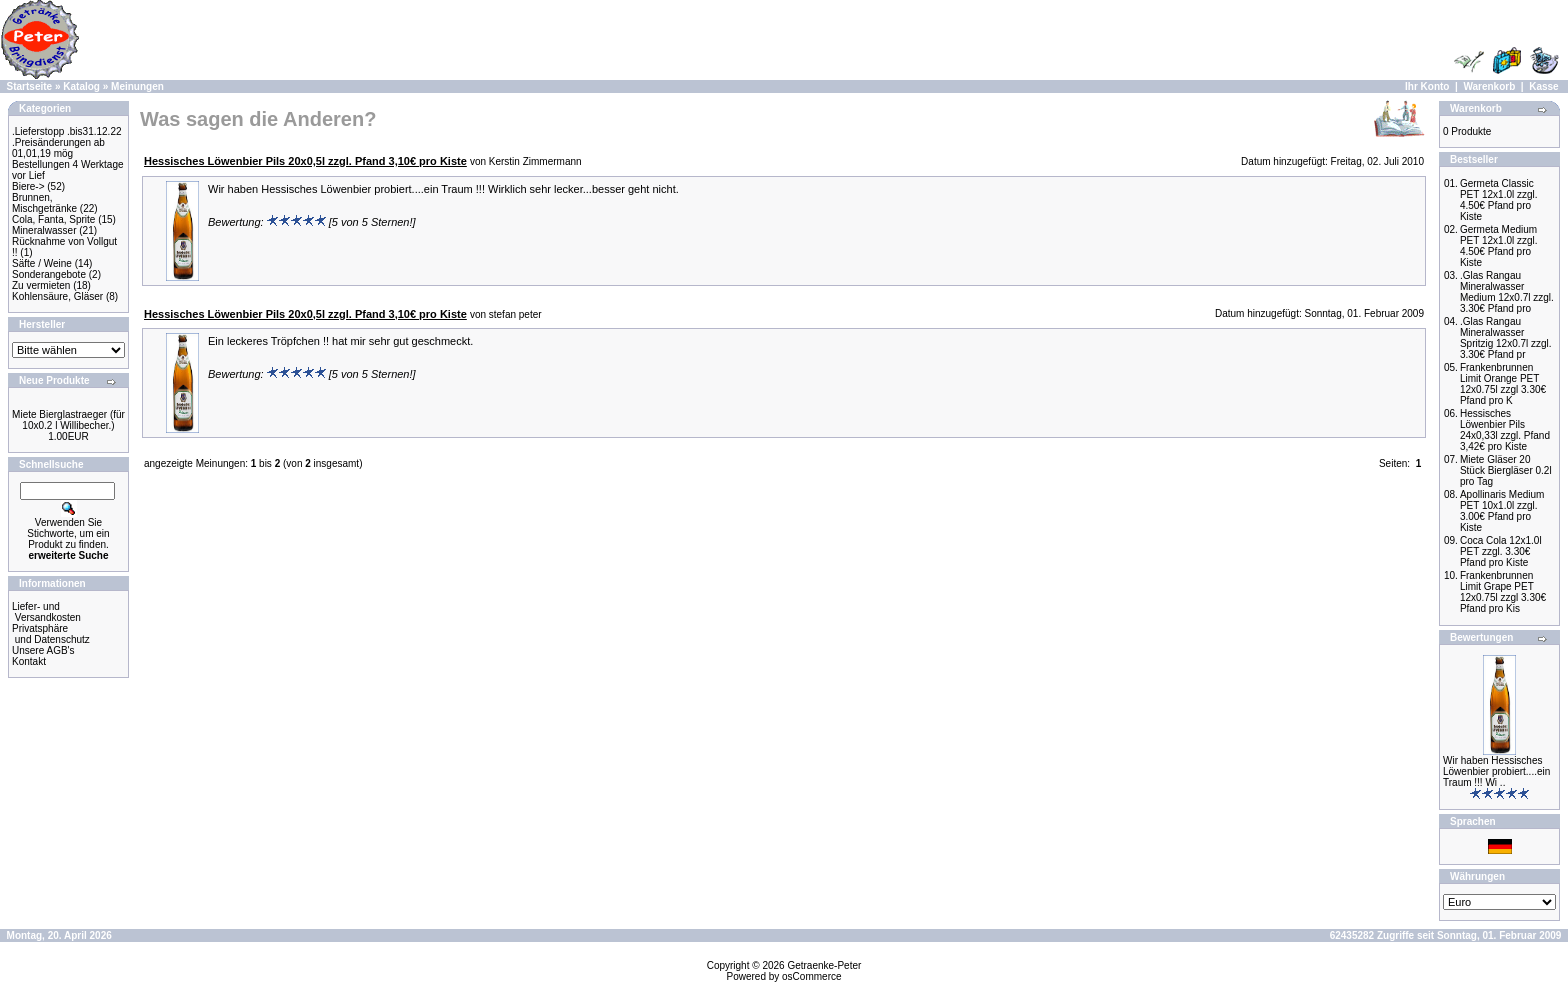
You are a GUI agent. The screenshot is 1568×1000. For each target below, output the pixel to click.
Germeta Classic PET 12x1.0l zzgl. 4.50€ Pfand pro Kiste (1499, 200)
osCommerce (811, 976)
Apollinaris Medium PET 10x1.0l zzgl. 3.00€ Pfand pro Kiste (1502, 511)
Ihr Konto (1427, 86)
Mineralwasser (44, 230)
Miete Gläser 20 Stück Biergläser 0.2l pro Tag (1506, 470)
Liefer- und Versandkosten (46, 612)
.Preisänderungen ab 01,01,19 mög (58, 148)
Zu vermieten (41, 285)
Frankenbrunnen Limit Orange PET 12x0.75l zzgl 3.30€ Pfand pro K (1503, 384)
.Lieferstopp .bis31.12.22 (67, 131)
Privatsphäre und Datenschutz (51, 634)
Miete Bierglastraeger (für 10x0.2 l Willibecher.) (68, 420)
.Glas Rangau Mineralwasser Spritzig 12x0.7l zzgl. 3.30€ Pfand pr (1506, 338)
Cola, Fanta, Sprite (53, 219)
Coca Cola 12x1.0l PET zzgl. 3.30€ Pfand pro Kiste (1501, 551)
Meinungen (137, 86)
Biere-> (28, 186)
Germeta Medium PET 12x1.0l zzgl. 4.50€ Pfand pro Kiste (1499, 246)
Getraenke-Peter (824, 965)
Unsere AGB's (43, 650)
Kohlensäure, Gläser (57, 296)
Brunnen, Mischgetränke (44, 203)
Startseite (30, 86)
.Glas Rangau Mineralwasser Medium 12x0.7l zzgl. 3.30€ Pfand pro (1507, 292)
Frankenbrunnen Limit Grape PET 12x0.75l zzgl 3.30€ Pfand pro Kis (1503, 592)
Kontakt (29, 661)
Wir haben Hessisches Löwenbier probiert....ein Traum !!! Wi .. (1496, 771)
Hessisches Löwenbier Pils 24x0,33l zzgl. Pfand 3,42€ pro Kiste (1505, 430)
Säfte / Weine (42, 263)
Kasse (1543, 86)
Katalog (81, 86)
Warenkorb (1489, 86)
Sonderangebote (49, 274)
